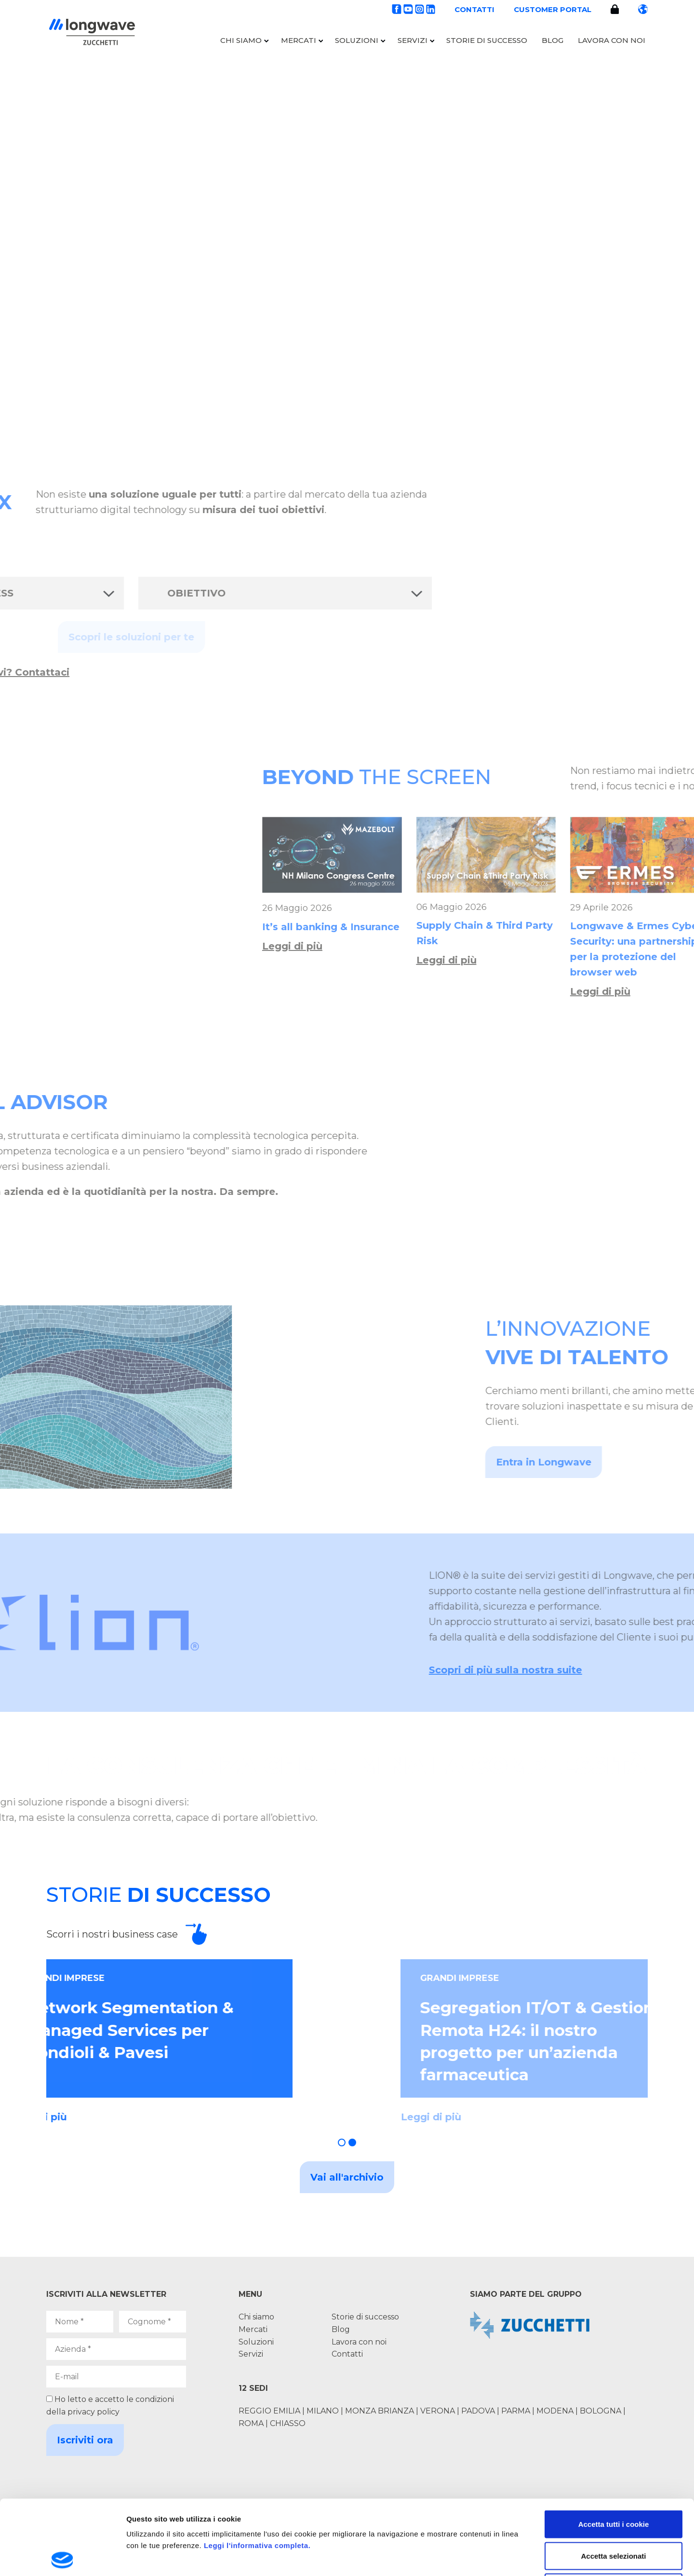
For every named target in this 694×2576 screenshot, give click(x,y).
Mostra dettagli (507, 2557)
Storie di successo (486, 40)
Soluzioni (356, 40)
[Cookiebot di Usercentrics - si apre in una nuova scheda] (62, 2557)
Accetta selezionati (613, 2481)
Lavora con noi (611, 40)
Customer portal (552, 9)
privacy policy (93, 2411)
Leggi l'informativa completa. (257, 2471)
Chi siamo (241, 40)
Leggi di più (585, 946)
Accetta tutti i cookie (613, 2449)
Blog (552, 40)
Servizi (412, 40)
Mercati (298, 40)
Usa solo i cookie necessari (613, 2512)
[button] (342, 2142)
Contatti (474, 9)
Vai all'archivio (347, 2177)
